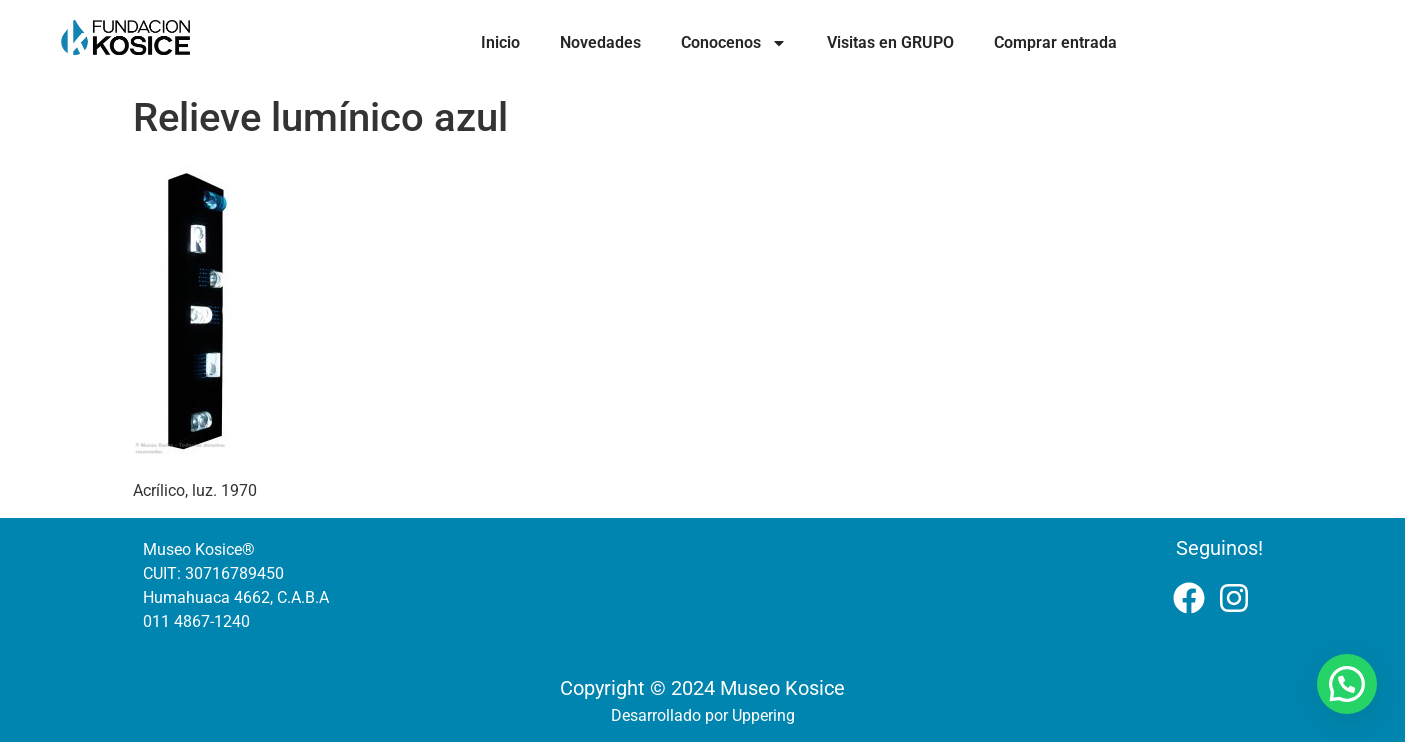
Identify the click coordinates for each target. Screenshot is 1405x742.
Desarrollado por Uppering (703, 715)
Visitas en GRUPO (890, 42)
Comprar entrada (1055, 42)
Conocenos (734, 43)
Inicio (500, 42)
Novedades (600, 42)
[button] (1347, 684)
